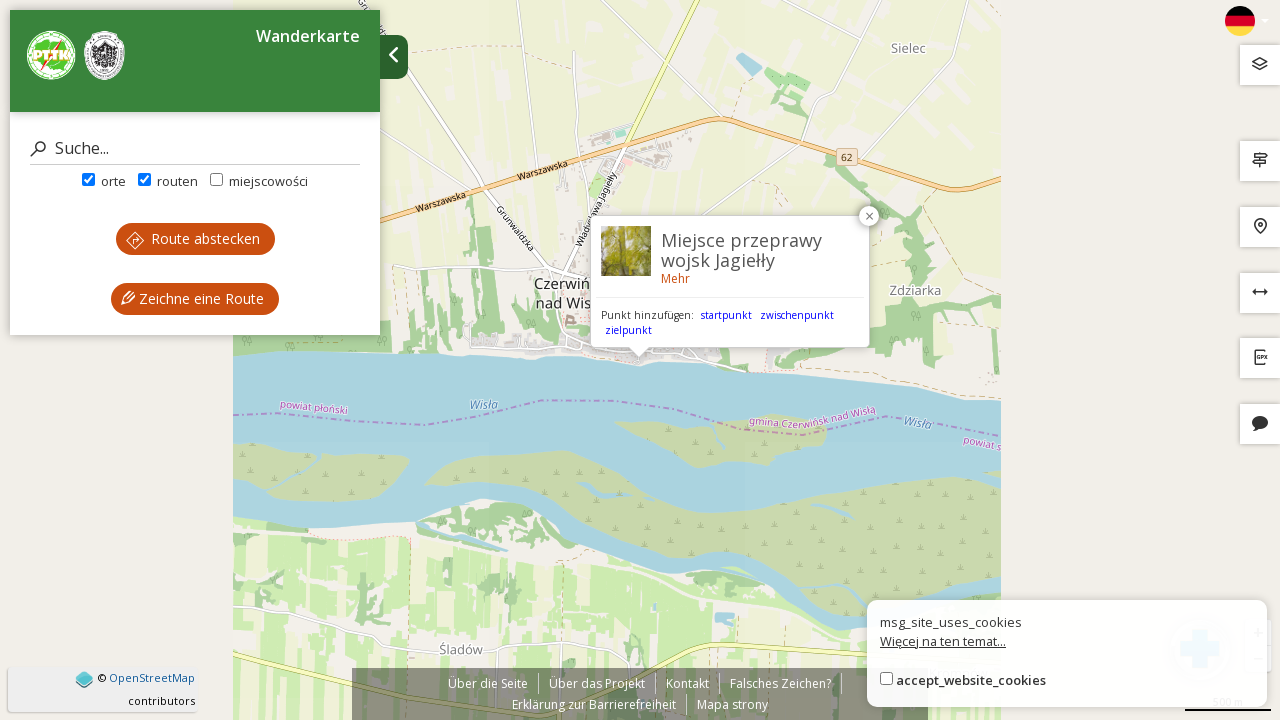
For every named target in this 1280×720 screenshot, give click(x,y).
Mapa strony (732, 704)
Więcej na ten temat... (943, 641)
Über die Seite (488, 683)
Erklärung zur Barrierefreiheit (594, 704)
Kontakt (687, 683)
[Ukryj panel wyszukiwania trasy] (394, 57)
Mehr (675, 278)
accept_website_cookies (971, 680)
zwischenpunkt (797, 315)
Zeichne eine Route (192, 298)
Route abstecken (193, 238)
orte (104, 181)
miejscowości (259, 181)
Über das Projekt (597, 683)
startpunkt (726, 315)
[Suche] (195, 148)
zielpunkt (628, 330)
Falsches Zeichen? (780, 683)
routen (168, 181)
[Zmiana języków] (1247, 21)
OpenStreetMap (152, 677)
